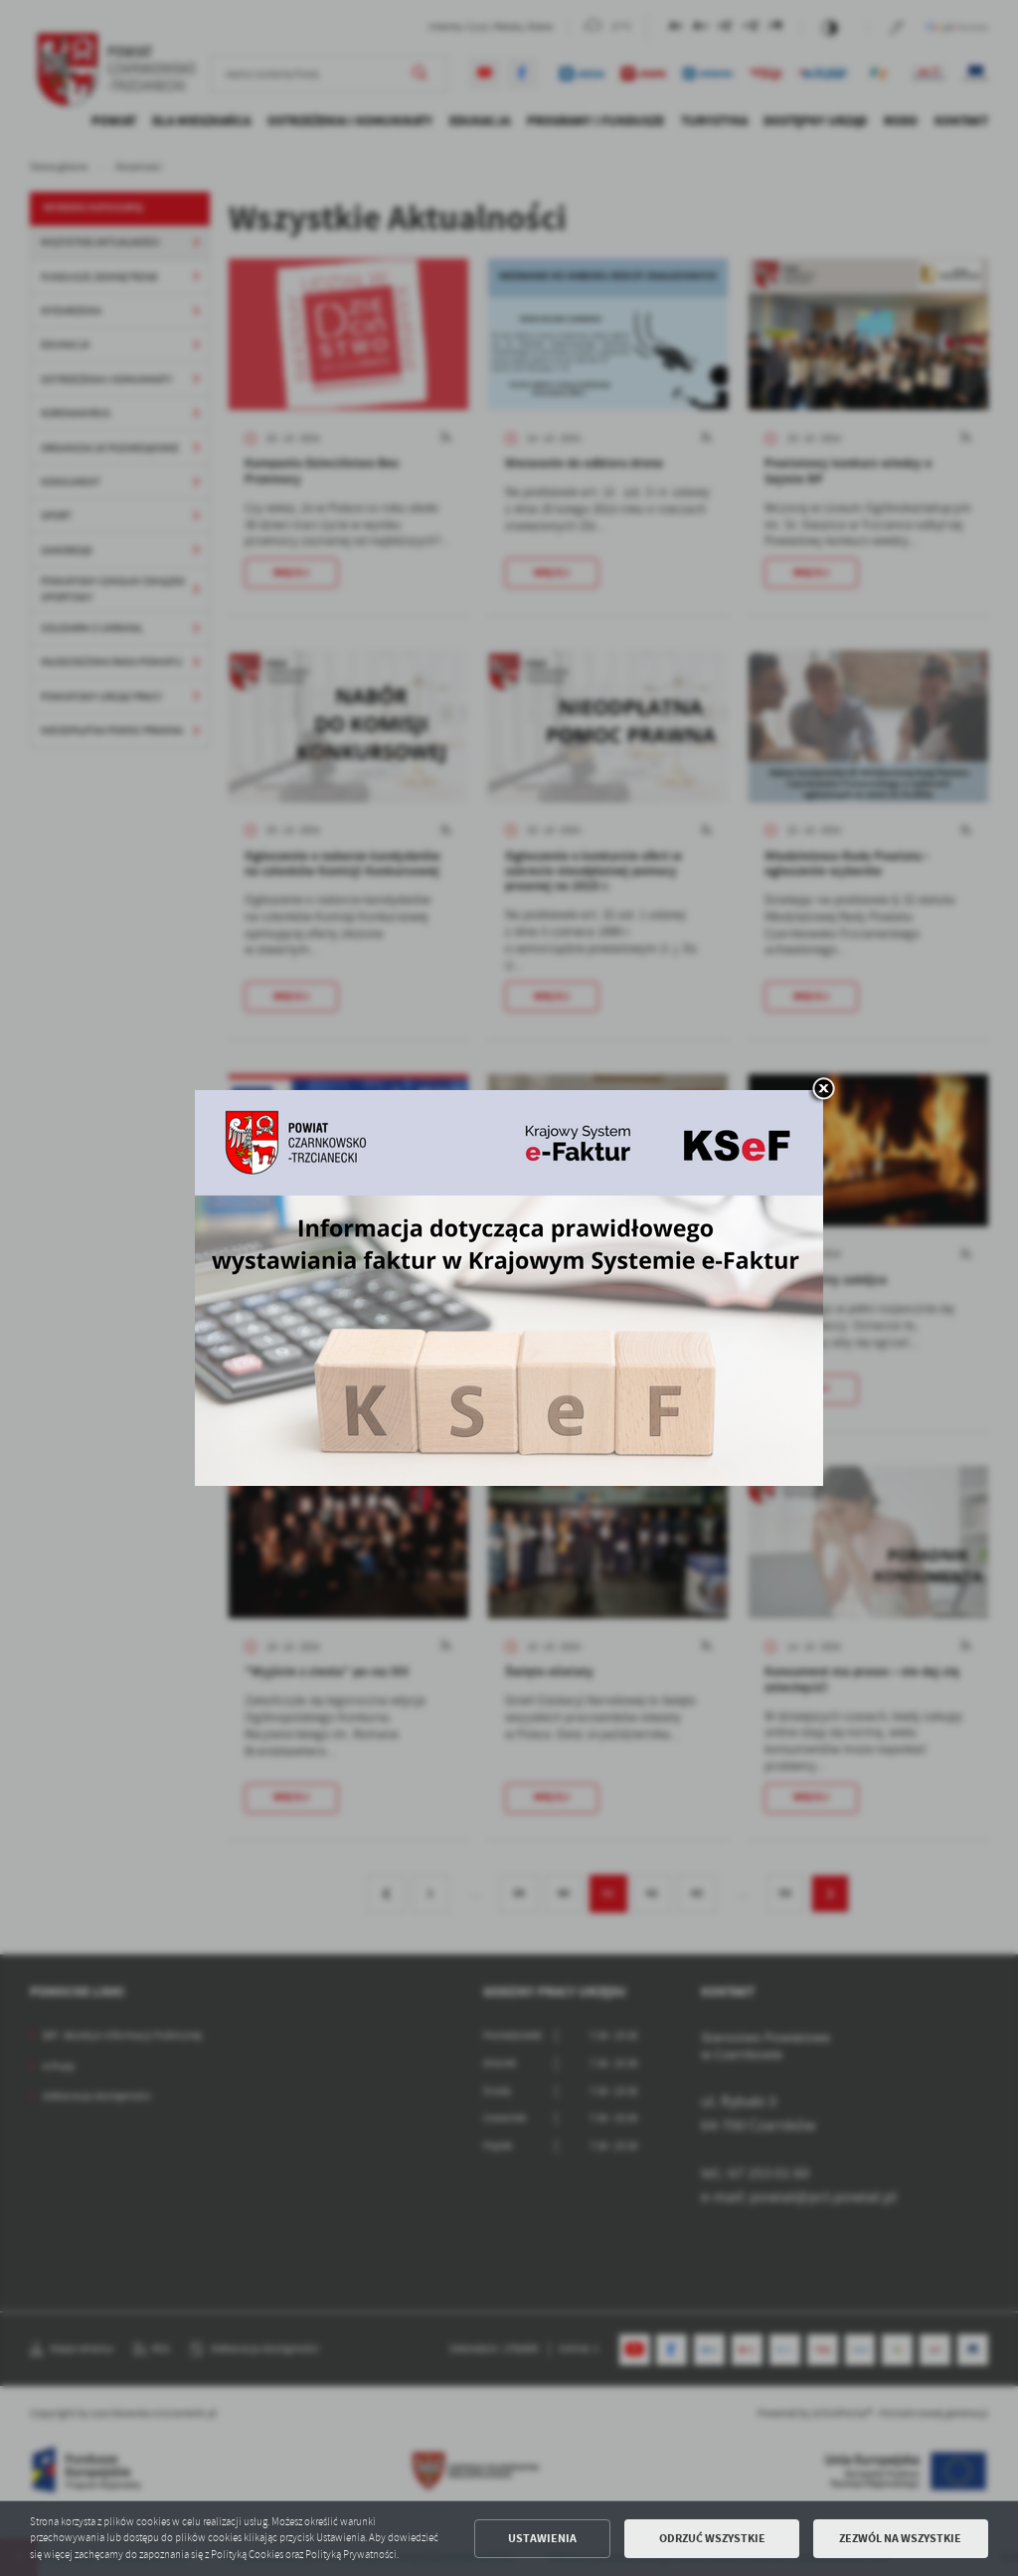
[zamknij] (823, 1090)
